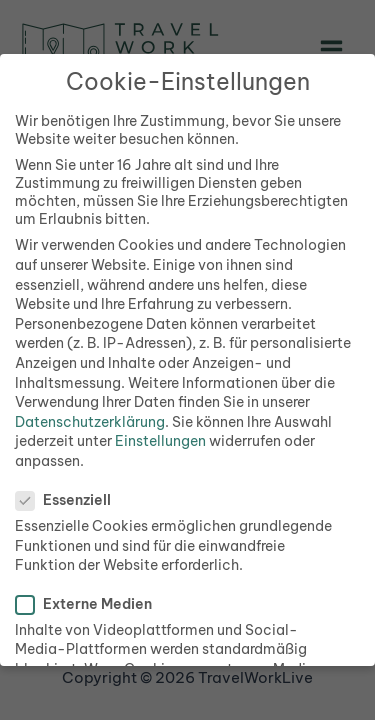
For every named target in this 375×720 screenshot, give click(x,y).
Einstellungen (160, 441)
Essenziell (69, 500)
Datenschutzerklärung (90, 422)
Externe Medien (90, 604)
